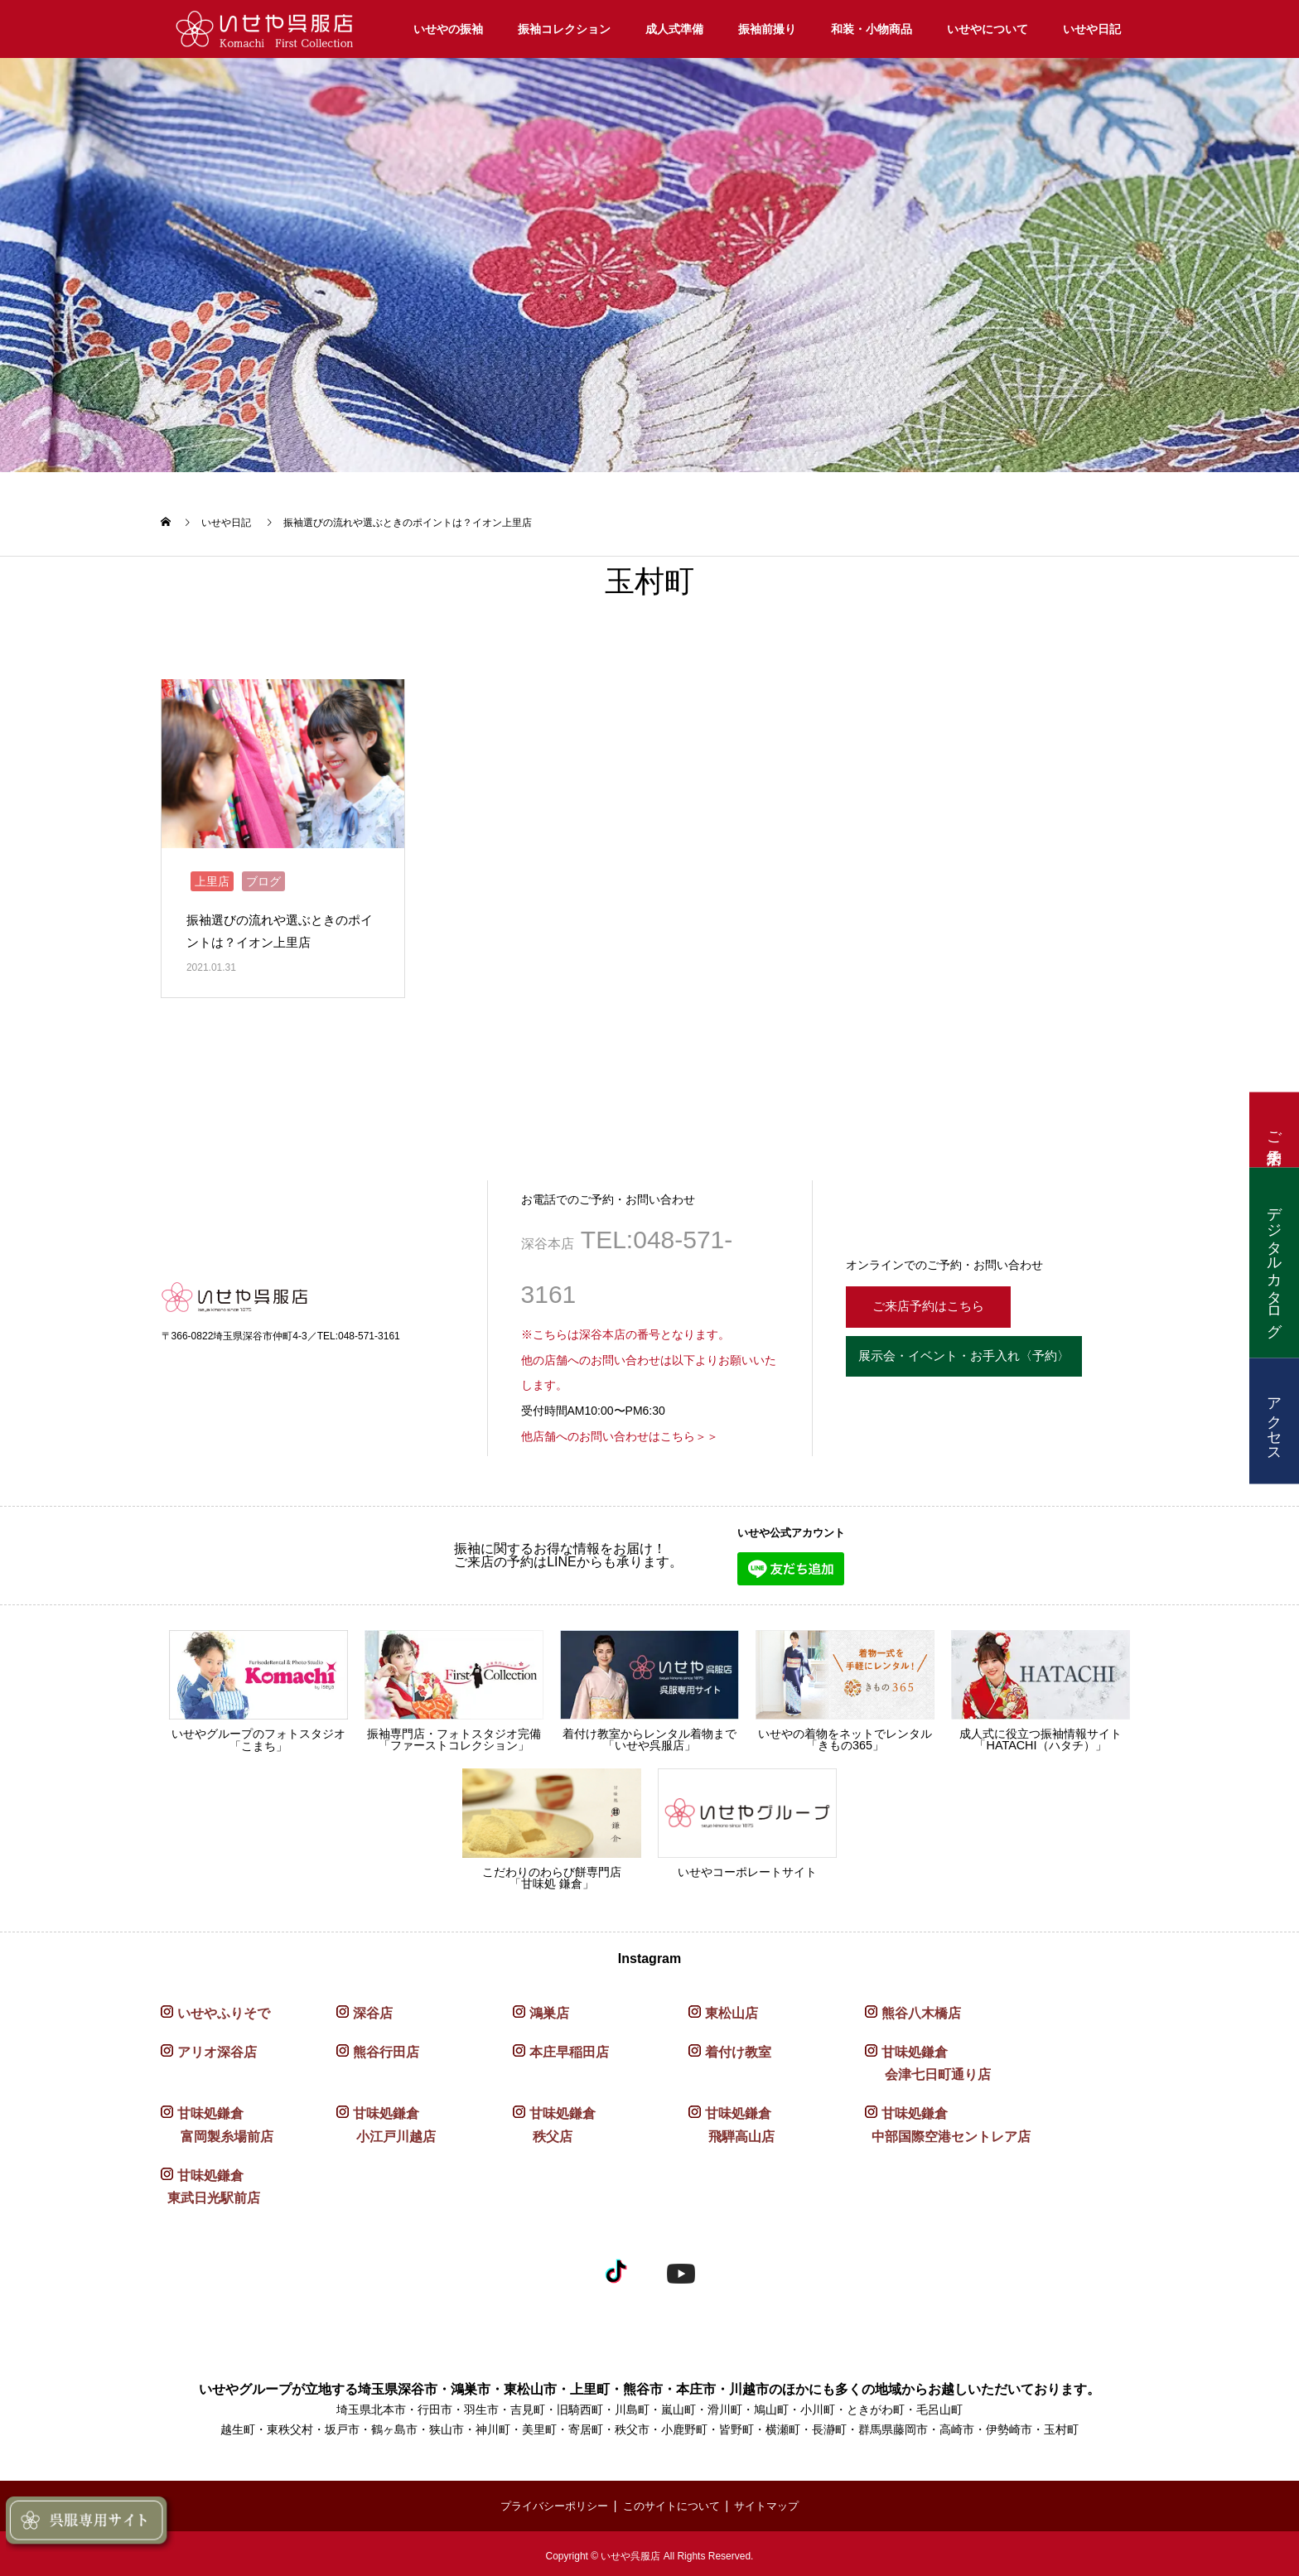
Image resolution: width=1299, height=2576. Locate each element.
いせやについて (987, 29)
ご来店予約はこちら (937, 1300)
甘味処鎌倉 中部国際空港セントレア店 (948, 2120)
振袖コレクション (564, 29)
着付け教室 (738, 2048)
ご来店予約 (1274, 1130)
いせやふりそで (223, 2009)
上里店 (212, 877)
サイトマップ (774, 2501)
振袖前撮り (767, 29)
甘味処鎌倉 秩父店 (554, 2120)
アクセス (1274, 1421)
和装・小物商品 (871, 29)
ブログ (263, 877)
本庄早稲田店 (569, 2048)
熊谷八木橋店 (921, 2009)
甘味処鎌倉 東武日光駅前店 (210, 2182)
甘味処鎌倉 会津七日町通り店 (928, 2059)
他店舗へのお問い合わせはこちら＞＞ (619, 1432)
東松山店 (731, 2009)
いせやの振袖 (448, 29)
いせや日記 (1092, 29)
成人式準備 (674, 29)
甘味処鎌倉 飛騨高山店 (731, 2120)
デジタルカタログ (1274, 1263)
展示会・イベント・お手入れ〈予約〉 (985, 1356)
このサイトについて (673, 2501)
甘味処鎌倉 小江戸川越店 (386, 2120)
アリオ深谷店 (217, 2048)
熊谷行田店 (386, 2048)
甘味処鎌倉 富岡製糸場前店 (217, 2120)
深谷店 (373, 2009)
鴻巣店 (549, 2009)
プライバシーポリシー (548, 2501)
